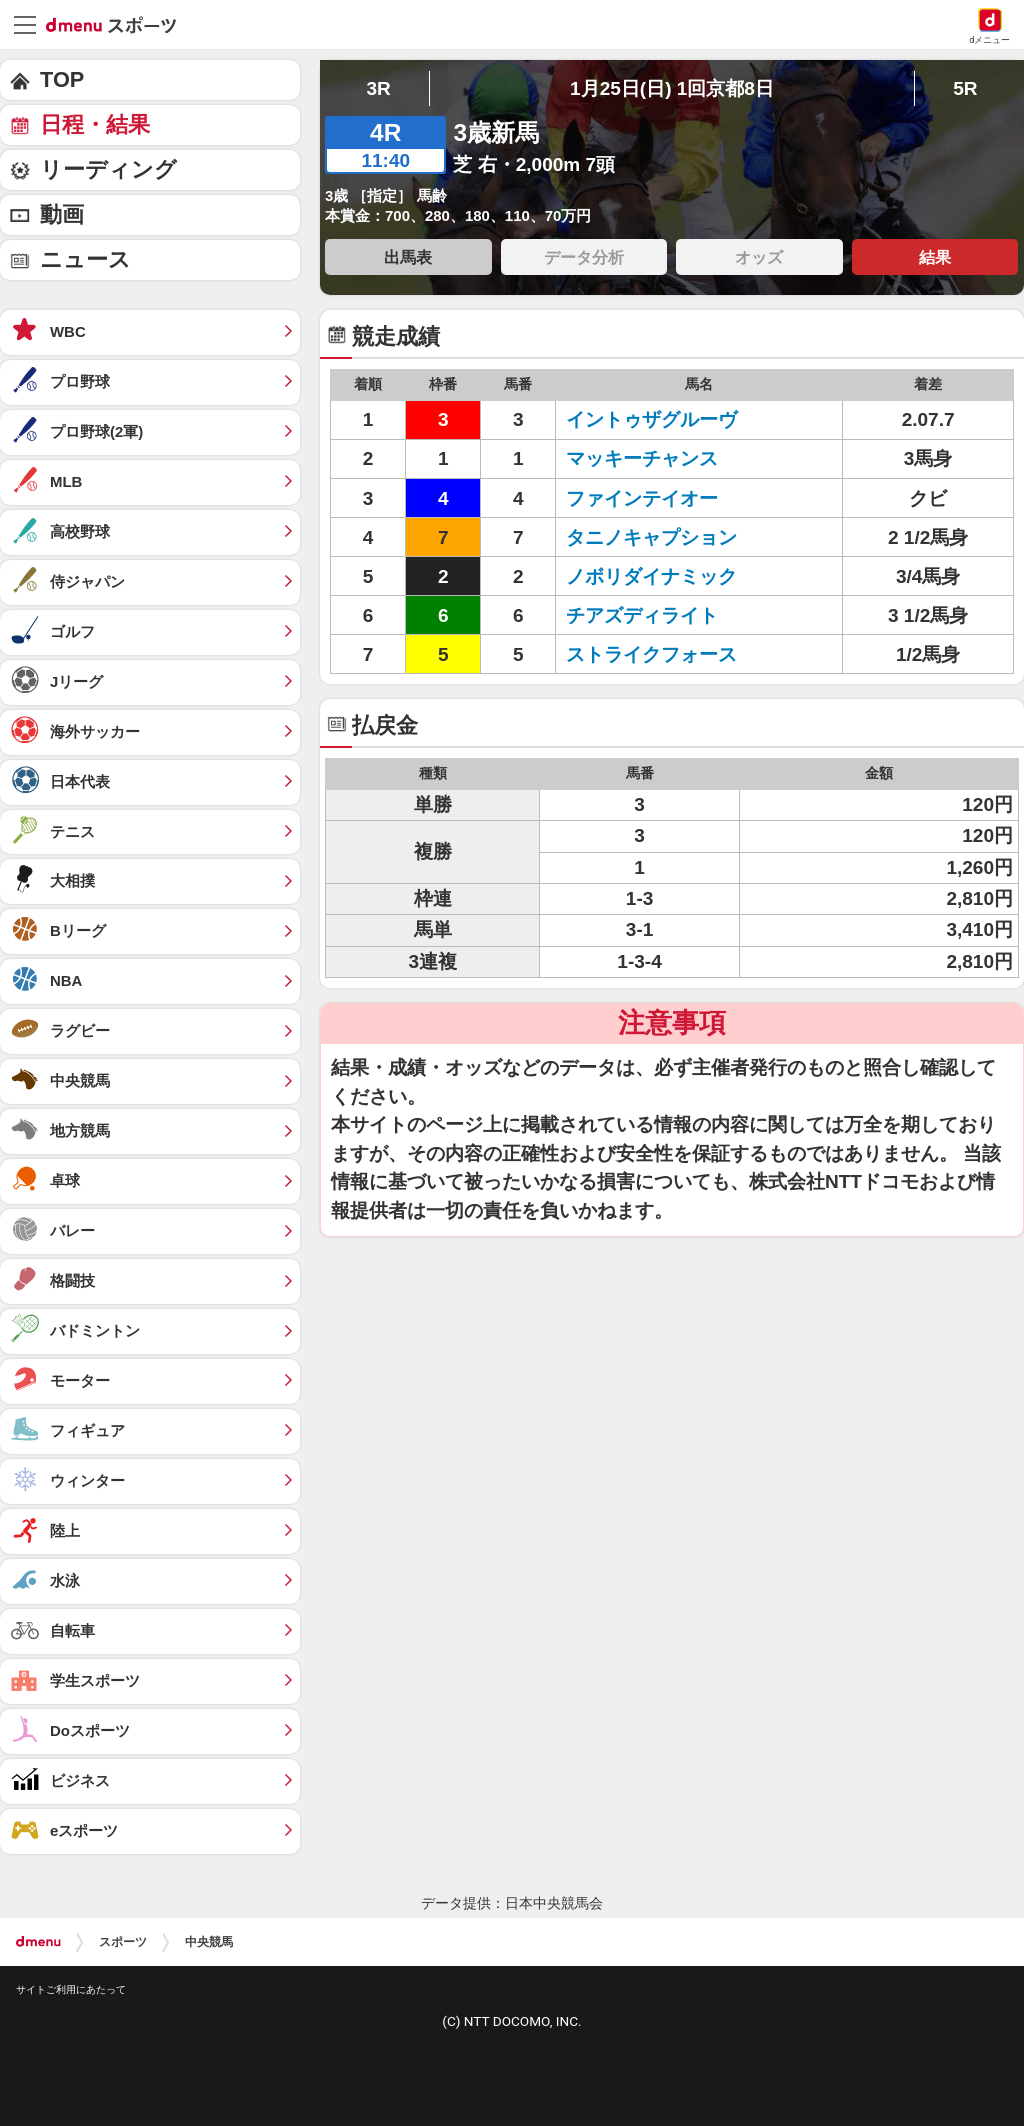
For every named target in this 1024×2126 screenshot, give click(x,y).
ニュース (85, 259)
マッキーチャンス (642, 458)
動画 (62, 214)
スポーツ (123, 1942)
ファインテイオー (642, 498)
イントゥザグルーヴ (651, 419)
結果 (935, 257)
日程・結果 (95, 124)
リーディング (108, 169)
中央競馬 (209, 1942)
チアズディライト (642, 615)
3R (378, 88)
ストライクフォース (651, 654)
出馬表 (408, 257)
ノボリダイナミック (651, 576)
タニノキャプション (651, 537)
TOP (62, 79)
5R (965, 88)
